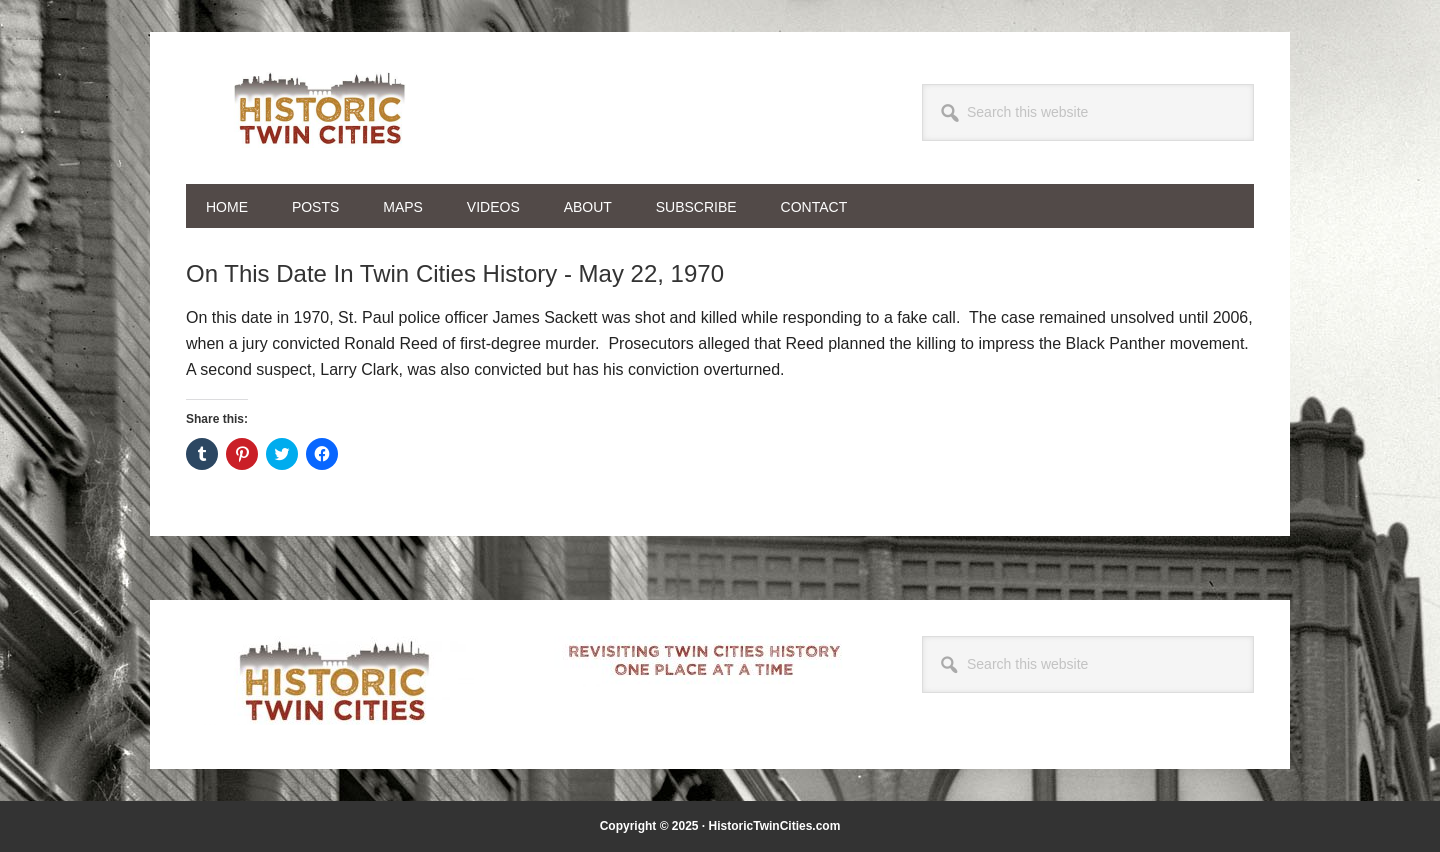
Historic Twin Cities (321, 108)
